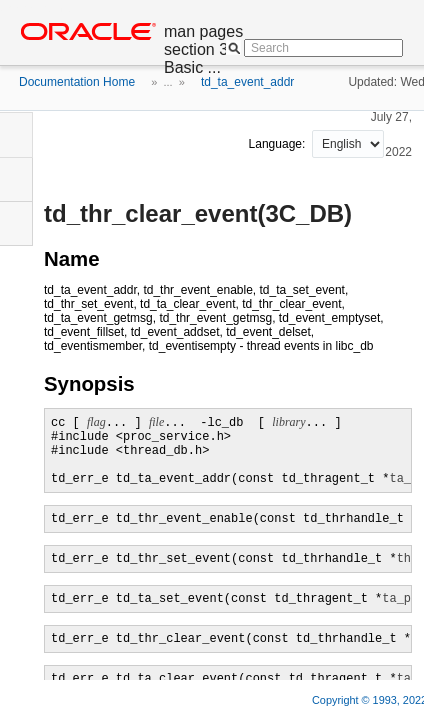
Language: (279, 144)
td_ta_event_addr (247, 82)
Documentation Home (77, 82)
